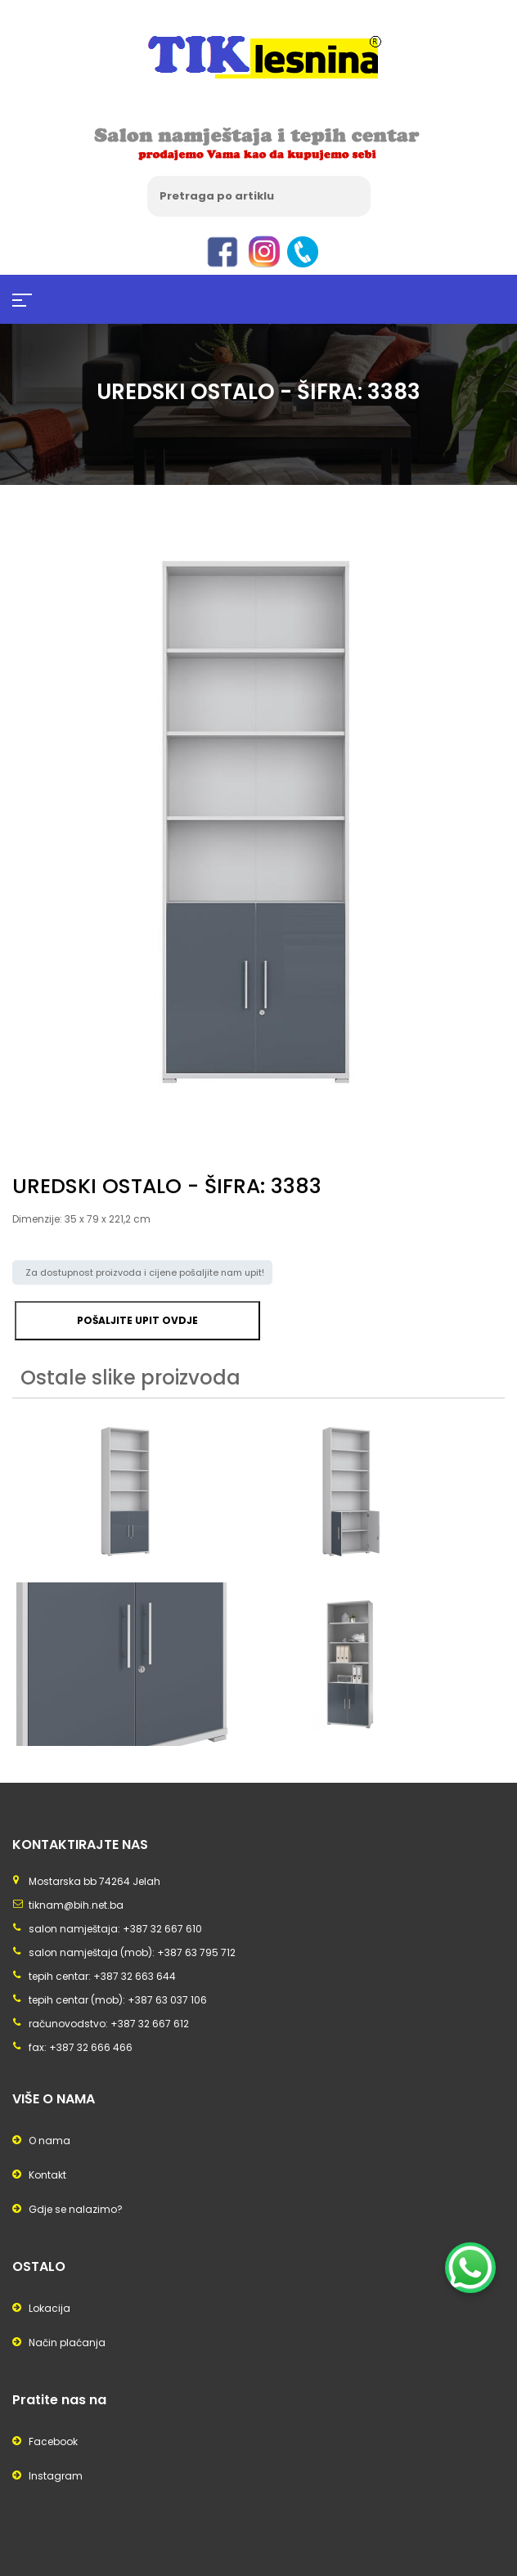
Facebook (53, 2441)
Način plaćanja (67, 2342)
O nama (49, 2140)
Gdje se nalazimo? (76, 2209)
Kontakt (47, 2175)
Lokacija (49, 2308)
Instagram (56, 2476)
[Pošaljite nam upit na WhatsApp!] (470, 2267)
